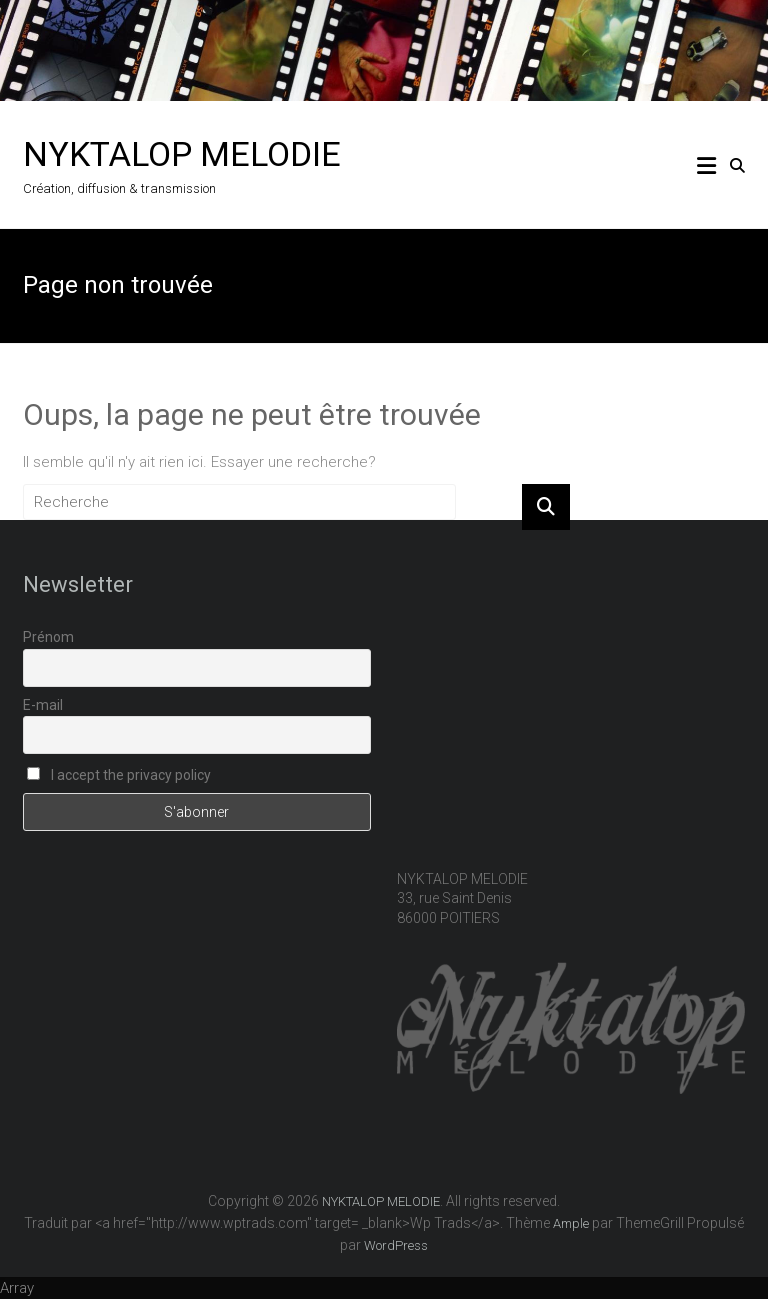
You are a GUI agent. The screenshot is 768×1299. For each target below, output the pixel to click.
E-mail (43, 705)
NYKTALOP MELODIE (182, 154)
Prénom (48, 637)
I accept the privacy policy (119, 775)
